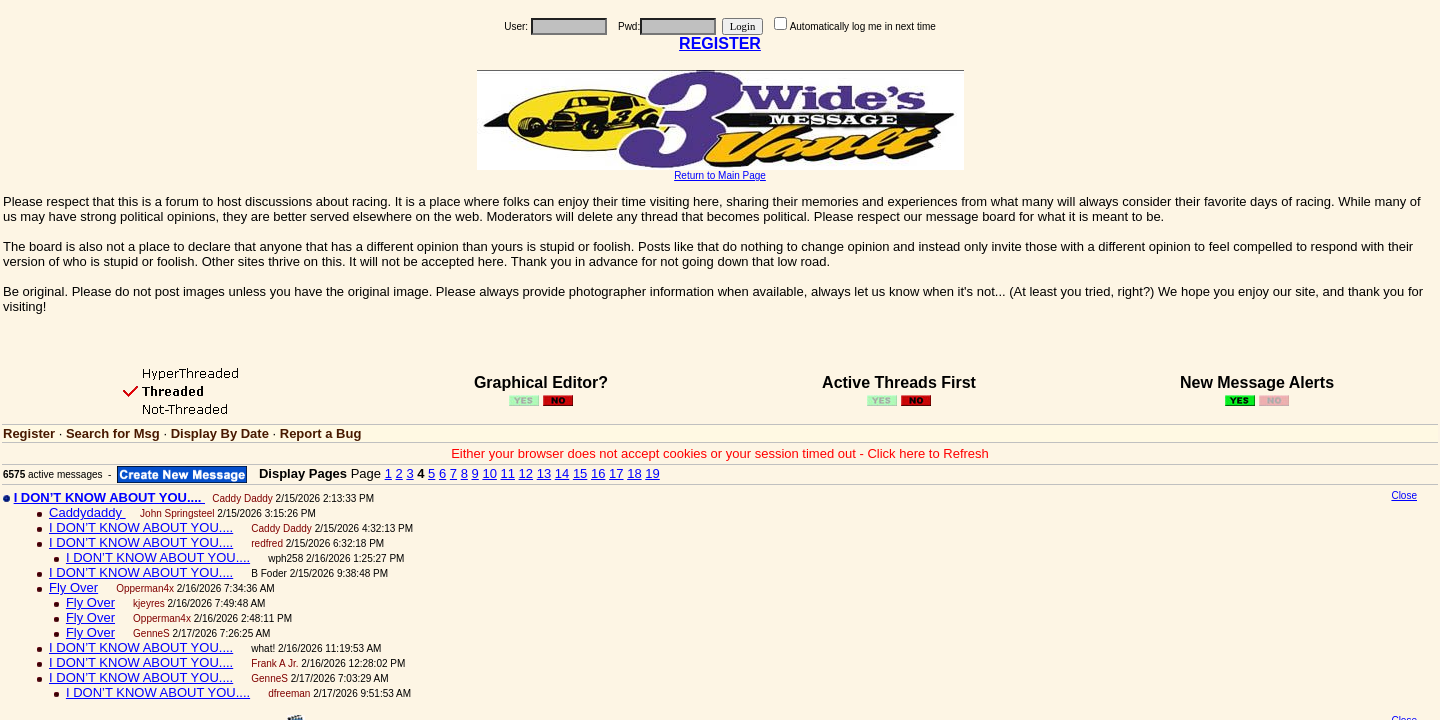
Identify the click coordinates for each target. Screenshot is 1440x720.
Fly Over (73, 587)
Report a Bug (321, 433)
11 (508, 473)
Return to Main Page (720, 175)
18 (634, 473)
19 (652, 473)
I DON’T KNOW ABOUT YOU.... (141, 527)
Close (1404, 495)
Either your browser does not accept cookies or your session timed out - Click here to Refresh (720, 453)
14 (562, 473)
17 (616, 473)
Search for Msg (113, 433)
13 (544, 473)
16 (598, 473)
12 (526, 473)
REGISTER (720, 43)
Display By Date (220, 433)
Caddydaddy (87, 512)
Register (29, 433)
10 (489, 473)
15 (580, 473)
